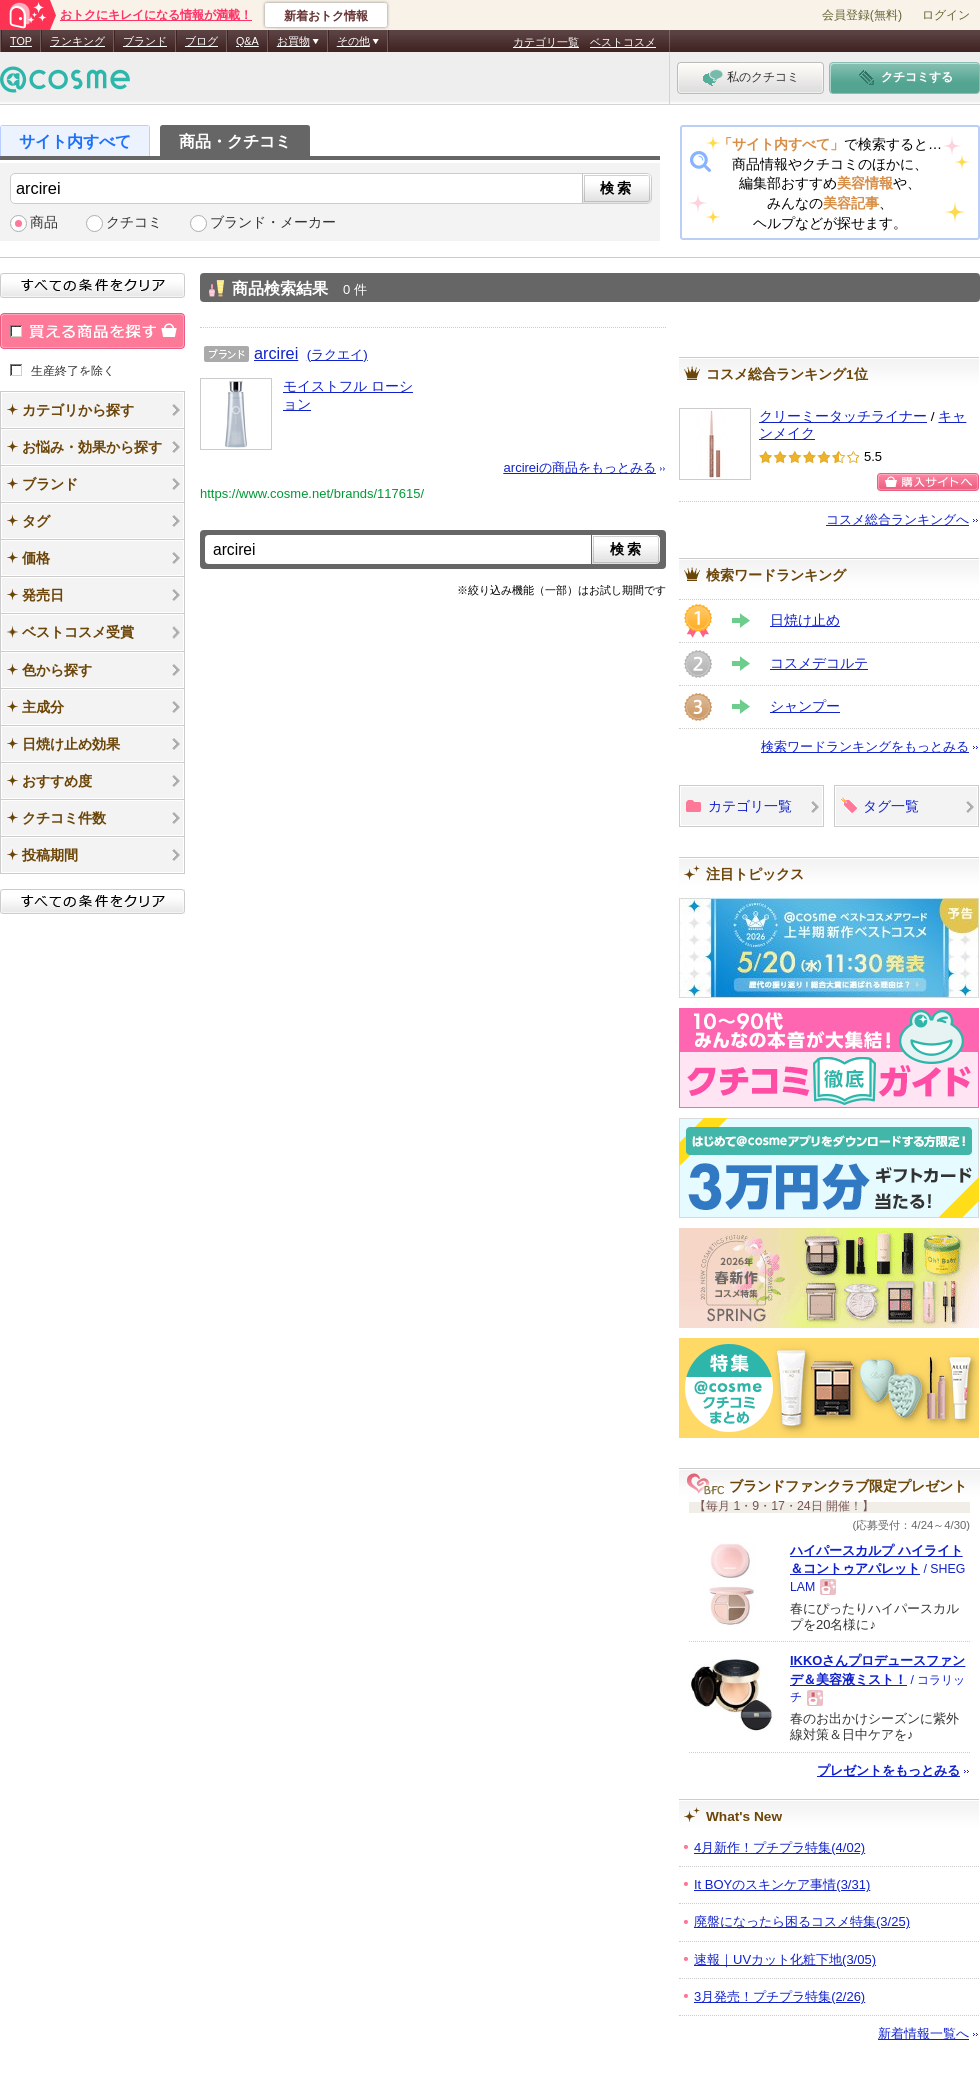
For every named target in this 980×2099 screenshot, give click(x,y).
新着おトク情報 (326, 16)
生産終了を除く (73, 370)
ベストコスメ (623, 42)
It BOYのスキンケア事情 (782, 1884)
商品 (44, 222)
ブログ (201, 41)
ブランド (145, 41)
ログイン (946, 15)
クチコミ (134, 222)
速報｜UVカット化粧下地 (785, 1959)
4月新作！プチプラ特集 (779, 1847)
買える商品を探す (92, 331)
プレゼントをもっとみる (888, 1770)
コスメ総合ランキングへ (897, 519)
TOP (21, 41)
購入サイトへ (928, 482)
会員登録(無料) (862, 15)
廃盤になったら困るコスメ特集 (802, 1921)
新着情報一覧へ (923, 2033)
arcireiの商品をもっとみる (580, 467)
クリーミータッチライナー (843, 416)
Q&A (247, 41)
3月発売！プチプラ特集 (779, 1996)
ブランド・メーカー (273, 222)
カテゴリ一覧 (546, 42)
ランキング (77, 41)
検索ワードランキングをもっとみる (865, 746)
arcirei (276, 353)
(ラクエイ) (337, 354)
